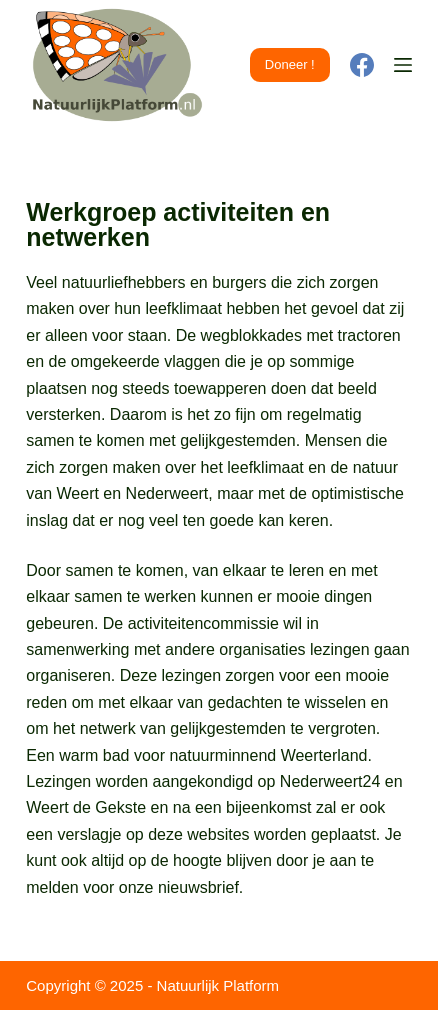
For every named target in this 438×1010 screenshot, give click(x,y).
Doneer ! (290, 64)
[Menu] (403, 65)
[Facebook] (362, 65)
